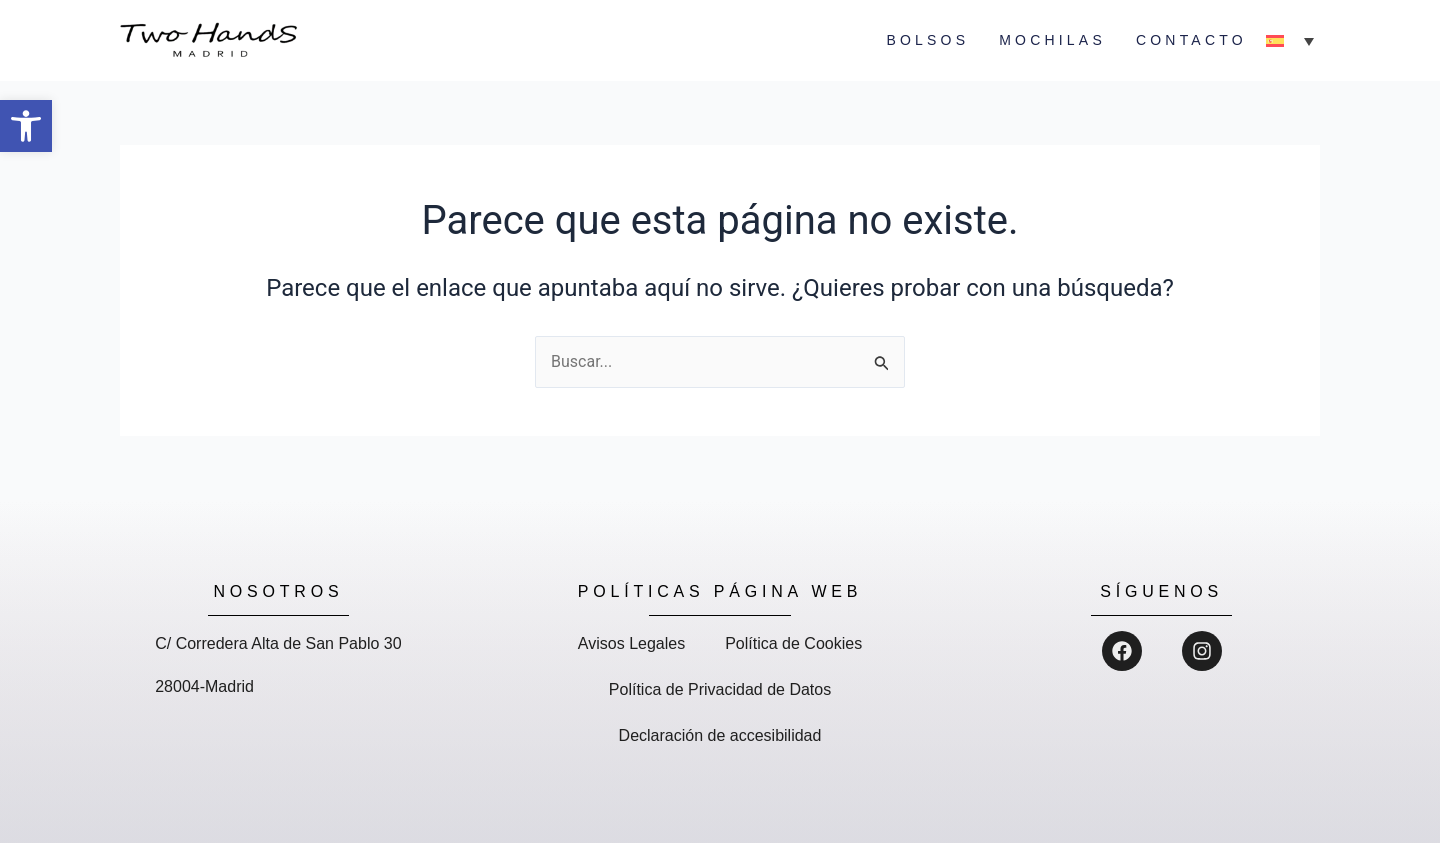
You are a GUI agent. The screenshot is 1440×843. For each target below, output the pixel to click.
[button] (26, 126)
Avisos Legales (631, 643)
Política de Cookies (793, 643)
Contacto (1191, 40)
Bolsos (927, 40)
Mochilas (1052, 40)
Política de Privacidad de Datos (720, 689)
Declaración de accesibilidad (720, 735)
